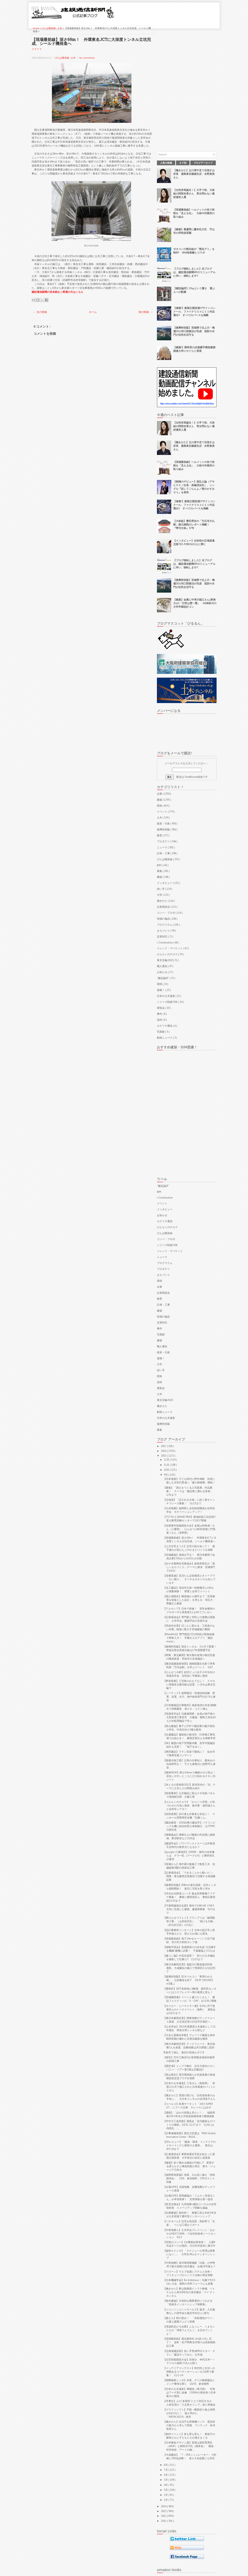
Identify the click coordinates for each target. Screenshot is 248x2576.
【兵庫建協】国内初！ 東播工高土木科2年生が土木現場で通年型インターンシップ (189, 2214)
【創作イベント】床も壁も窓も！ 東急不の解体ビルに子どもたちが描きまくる (189, 2435)
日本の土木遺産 (166, 996)
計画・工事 (163, 853)
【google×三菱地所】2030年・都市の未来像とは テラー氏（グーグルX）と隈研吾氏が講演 (189, 1855)
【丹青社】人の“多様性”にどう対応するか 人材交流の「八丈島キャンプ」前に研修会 (189, 2402)
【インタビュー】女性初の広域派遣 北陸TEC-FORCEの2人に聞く (195, 542)
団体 (160, 805)
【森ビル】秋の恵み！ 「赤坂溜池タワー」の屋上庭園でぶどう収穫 (189, 2319)
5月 (166, 2479)
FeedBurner (191, 777)
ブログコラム (165, 924)
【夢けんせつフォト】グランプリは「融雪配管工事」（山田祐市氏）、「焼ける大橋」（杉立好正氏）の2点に (189, 1921)
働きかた (162, 901)
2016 (164, 1451)
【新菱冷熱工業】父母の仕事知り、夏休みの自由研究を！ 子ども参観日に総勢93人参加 (189, 1764)
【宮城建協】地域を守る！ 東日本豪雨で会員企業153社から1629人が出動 (189, 1556)
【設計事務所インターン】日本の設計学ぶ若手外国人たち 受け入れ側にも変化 (189, 1931)
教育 (160, 835)
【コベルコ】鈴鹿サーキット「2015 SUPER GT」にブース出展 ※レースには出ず (188, 2105)
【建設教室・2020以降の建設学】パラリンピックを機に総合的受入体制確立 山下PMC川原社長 (189, 1826)
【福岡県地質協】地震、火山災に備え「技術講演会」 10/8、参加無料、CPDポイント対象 (189, 2178)
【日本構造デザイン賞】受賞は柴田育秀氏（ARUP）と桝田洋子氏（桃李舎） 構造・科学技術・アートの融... (189, 2446)
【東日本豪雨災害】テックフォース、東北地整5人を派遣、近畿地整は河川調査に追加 (189, 2045)
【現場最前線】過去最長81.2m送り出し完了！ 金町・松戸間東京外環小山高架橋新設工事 (189, 2342)
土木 (60, 28)
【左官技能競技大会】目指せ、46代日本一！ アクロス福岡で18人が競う (190, 2361)
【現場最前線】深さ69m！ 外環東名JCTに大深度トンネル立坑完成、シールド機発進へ (91, 41)
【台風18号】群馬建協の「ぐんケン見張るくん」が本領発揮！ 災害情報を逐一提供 (189, 2197)
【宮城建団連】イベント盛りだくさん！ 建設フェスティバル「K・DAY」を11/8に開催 (191, 1999)
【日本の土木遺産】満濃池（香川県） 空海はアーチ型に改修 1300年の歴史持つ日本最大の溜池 (189, 2392)
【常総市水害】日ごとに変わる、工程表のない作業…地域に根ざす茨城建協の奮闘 (189, 1627)
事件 (160, 1014)
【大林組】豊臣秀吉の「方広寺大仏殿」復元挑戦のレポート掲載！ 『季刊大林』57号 (194, 524)
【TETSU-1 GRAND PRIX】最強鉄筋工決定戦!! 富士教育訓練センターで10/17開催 (190, 1518)
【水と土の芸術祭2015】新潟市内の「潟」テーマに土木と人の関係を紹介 (189, 1786)
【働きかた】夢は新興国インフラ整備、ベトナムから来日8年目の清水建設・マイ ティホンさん (189, 2292)
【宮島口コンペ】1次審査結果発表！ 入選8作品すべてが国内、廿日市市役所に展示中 (189, 2243)
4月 (166, 2485)
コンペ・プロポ (166, 912)
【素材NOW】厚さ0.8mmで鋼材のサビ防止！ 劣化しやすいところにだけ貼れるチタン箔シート (190, 1776)
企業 (160, 793)
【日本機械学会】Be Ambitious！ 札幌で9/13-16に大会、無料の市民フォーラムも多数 (189, 2281)
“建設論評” (163, 978)
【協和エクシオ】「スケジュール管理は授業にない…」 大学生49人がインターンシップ (189, 2254)
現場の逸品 (163, 918)
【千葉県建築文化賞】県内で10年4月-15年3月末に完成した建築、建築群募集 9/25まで (189, 1909)
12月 (167, 1459)
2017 (164, 1446)
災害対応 (162, 936)
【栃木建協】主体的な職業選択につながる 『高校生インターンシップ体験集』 (189, 2302)
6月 (166, 2474)
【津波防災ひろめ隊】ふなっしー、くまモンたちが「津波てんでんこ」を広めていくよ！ (189, 2330)
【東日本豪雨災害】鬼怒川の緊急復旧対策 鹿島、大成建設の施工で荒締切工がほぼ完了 (189, 1968)
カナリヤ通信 (165, 1025)
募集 (160, 871)
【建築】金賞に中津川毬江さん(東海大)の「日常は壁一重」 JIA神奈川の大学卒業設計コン (194, 603)
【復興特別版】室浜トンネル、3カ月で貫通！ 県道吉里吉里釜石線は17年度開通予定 (191, 1648)
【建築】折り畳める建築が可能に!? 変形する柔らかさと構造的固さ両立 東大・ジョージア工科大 (189, 2166)
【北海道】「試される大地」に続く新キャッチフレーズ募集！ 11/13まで (189, 1501)
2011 (164, 2521)
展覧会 (161, 1008)
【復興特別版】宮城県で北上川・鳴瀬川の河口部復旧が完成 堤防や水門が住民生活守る (194, 331)
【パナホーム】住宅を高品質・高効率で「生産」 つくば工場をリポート (189, 2223)
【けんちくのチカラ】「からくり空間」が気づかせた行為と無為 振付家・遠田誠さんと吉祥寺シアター (189, 1805)
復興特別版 (163, 829)
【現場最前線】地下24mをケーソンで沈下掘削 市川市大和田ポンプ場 (189, 1940)
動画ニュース (165, 1037)
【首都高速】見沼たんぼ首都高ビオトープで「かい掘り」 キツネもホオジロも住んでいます (189, 1579)
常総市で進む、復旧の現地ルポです (184, 2052)
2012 (164, 2516)
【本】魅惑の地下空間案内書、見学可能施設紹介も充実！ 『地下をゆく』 (189, 1744)
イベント (162, 811)
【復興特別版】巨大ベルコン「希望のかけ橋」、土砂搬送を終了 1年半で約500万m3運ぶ (188, 1980)
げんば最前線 (48, 28)
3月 (166, 2490)
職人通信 (162, 966)
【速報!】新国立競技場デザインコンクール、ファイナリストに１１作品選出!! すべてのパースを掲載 (194, 311)
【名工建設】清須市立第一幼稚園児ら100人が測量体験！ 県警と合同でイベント (188, 1589)
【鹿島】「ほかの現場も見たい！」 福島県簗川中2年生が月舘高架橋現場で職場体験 (189, 2114)
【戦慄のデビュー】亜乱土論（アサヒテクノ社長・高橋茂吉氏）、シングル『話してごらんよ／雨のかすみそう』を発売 (194, 487)
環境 (160, 984)
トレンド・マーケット (170, 948)
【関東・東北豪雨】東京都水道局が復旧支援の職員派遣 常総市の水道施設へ (189, 1656)
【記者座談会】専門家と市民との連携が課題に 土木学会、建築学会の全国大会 (189, 1618)
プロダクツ (163, 841)
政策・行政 (163, 823)
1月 (166, 2500)
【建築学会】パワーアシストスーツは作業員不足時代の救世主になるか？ (189, 1845)
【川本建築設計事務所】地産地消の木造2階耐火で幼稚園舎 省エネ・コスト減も (189, 1706)
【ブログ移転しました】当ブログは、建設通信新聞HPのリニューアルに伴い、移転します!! (194, 272)
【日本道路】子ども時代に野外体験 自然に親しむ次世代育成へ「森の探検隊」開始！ (189, 1480)
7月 (166, 2470)
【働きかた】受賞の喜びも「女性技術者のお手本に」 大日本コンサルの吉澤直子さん (189, 2097)
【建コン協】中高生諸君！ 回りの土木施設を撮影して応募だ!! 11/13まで (189, 1957)
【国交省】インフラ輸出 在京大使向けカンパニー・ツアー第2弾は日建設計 (189, 2067)
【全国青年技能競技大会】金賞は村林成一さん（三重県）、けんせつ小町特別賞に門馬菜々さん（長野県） (189, 1529)
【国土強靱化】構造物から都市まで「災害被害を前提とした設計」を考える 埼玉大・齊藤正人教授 (189, 1600)
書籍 (160, 877)
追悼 (160, 1020)
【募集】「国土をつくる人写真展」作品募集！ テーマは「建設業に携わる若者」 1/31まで (189, 1491)
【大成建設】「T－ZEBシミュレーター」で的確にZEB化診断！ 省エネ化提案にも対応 (189, 2456)
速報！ (161, 990)
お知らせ (162, 972)
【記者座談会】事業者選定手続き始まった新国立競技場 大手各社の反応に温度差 (189, 2155)
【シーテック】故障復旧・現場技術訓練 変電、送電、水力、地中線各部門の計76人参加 (189, 1696)
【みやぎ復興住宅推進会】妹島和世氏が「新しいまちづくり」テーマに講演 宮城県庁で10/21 (189, 1567)
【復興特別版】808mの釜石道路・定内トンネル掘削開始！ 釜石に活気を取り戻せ (189, 1886)
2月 (166, 2495)
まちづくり (163, 930)
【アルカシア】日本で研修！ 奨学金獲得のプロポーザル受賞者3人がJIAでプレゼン (189, 1610)
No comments (87, 57)
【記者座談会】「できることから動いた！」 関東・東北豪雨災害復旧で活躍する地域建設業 (190, 1876)
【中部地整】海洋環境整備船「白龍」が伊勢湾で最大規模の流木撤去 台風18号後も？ (189, 2264)
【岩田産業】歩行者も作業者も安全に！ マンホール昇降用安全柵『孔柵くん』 (189, 1815)
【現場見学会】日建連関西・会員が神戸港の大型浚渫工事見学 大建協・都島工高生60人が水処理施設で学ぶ (189, 1717)
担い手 (161, 889)
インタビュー (165, 883)
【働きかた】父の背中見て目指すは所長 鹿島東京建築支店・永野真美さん (194, 174)
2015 (164, 1455)
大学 (160, 895)
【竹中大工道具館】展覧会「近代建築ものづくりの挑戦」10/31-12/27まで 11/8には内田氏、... (189, 2124)
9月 (166, 1474)
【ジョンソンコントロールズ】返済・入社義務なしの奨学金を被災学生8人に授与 (189, 2311)
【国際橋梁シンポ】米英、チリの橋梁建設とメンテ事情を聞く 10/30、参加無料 (189, 2382)
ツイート (37, 49)
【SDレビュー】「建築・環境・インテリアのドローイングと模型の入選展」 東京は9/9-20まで (189, 2145)
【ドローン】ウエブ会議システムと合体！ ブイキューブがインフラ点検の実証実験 (189, 2273)
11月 (167, 1464)
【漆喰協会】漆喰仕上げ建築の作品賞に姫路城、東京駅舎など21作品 (189, 1836)
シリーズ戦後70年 (167, 1002)
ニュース (162, 847)
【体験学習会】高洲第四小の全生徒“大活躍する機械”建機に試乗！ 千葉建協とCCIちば (189, 1948)
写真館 (161, 1031)
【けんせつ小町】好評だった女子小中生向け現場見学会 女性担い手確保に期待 (189, 1674)
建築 (160, 799)
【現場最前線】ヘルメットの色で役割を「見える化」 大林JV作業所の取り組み (194, 213)
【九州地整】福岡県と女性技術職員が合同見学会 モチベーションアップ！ (189, 1510)
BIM (159, 865)
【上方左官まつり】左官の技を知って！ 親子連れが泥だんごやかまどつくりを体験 (189, 1548)
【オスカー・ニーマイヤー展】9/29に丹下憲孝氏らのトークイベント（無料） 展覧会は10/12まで (189, 2009)
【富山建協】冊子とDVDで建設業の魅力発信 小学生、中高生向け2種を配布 (190, 1727)
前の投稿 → (146, 312)
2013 (164, 2511)
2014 (164, 2506)
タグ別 (182, 163)
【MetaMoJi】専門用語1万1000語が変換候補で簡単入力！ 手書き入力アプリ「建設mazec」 (188, 1638)
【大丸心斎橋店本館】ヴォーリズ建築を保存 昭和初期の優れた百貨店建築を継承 (190, 2036)
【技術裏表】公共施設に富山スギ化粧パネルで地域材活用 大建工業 (189, 1794)
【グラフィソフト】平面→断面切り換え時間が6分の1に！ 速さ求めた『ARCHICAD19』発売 (189, 2413)
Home (36, 28)
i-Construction (165, 942)
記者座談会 (163, 906)
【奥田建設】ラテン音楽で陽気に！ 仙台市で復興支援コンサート (189, 1753)
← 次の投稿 (40, 312)
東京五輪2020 (165, 960)
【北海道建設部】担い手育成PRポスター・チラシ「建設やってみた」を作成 (189, 2352)
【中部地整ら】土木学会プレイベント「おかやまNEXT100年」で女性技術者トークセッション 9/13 (189, 2233)
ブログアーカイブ (203, 163)
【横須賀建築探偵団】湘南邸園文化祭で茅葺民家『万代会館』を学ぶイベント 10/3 (189, 1665)
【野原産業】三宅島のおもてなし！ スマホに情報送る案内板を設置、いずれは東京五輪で (189, 1684)
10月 (167, 1469)
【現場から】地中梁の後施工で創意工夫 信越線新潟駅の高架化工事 (189, 1865)
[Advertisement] (170, 12)
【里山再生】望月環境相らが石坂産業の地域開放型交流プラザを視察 (189, 2076)
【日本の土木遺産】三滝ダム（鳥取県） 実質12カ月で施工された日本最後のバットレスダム (189, 2087)
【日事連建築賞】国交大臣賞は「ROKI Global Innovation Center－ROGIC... (189, 2135)
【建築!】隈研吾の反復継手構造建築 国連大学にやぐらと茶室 (195, 349)
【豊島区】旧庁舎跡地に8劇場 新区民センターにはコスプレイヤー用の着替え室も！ (189, 1990)
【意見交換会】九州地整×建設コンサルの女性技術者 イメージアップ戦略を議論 (189, 2206)
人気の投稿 (166, 163)
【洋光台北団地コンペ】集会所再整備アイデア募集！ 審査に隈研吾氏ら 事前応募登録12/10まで (189, 1897)
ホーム (93, 312)
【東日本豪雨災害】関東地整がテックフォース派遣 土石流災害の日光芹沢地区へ (189, 2019)
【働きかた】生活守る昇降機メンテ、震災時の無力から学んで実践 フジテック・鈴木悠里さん (189, 2425)
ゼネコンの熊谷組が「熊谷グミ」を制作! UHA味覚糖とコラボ (194, 250)
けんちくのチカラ (167, 954)
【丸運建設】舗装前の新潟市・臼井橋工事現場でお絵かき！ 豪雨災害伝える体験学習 (189, 1736)
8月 (166, 2465)
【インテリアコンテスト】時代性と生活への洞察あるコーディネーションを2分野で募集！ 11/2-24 (189, 2371)
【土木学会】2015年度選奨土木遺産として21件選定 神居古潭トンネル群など (189, 2028)
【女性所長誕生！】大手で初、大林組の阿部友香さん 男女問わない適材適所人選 (194, 193)
